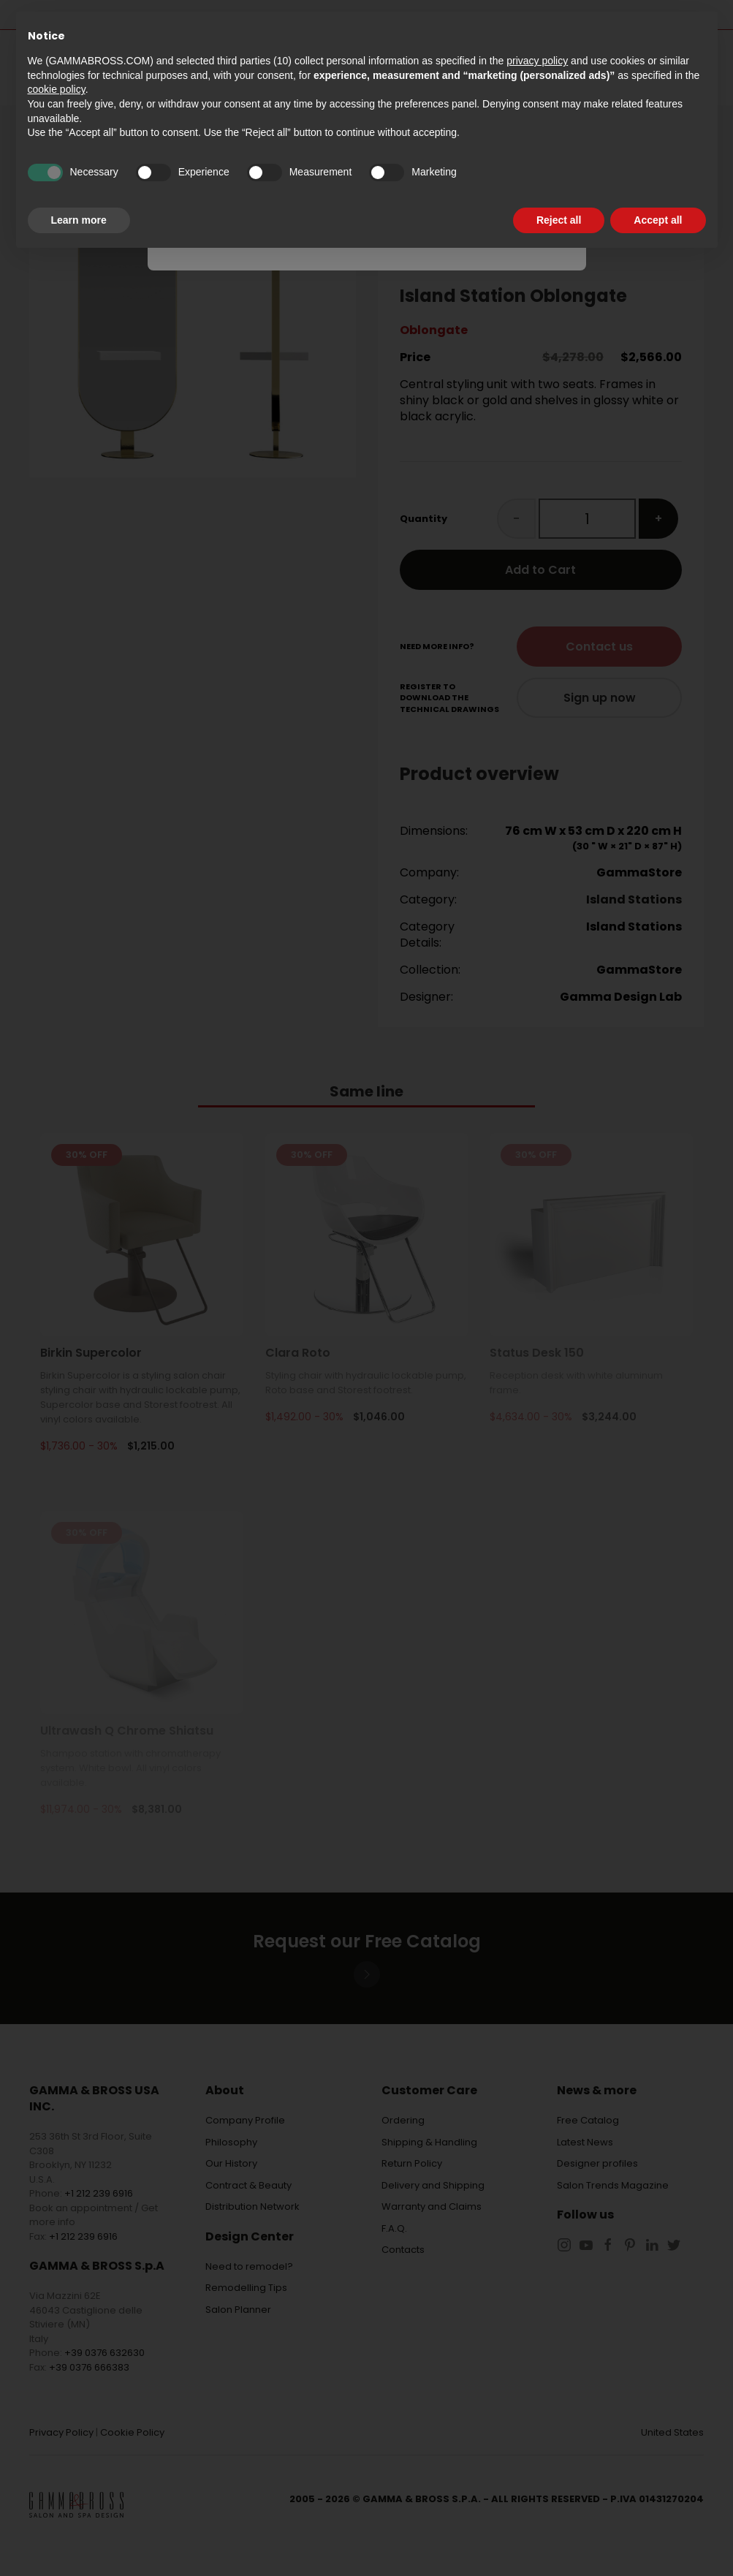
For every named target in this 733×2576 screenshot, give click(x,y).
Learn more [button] (79, 220)
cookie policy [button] (57, 89)
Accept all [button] (658, 220)
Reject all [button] (558, 220)
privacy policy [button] (537, 61)
